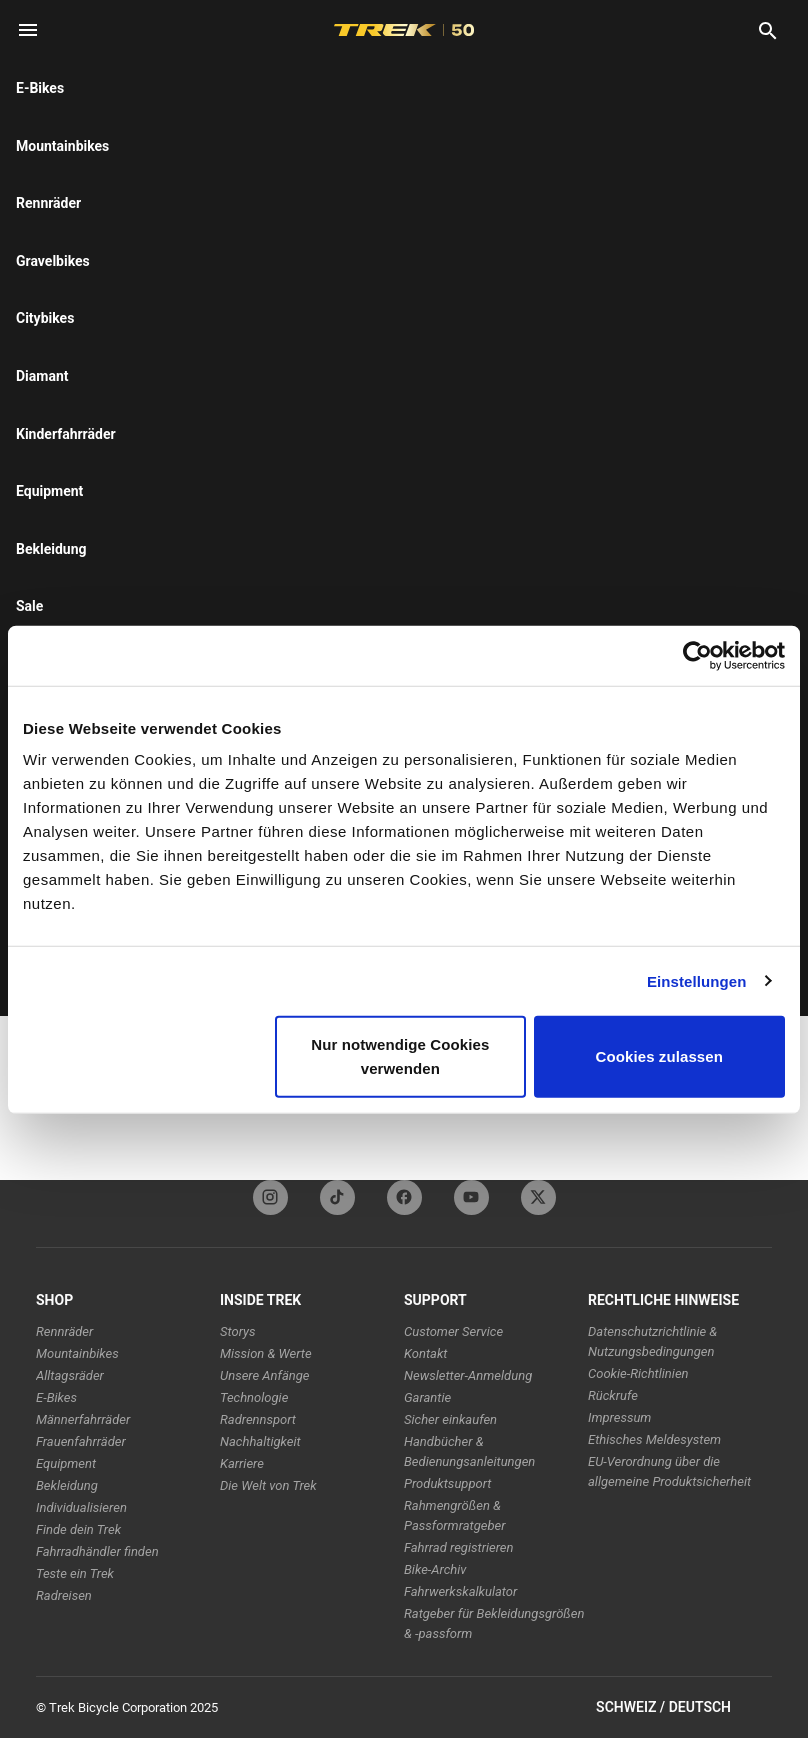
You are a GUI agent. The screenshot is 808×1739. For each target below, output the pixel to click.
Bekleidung (67, 1485)
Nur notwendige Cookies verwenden (400, 1056)
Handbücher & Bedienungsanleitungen (469, 1451)
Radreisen (64, 1595)
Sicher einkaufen (450, 1419)
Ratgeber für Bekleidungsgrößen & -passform (494, 1623)
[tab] (185, 259)
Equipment (66, 1463)
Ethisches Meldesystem (654, 1439)
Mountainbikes (77, 1353)
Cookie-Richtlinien (638, 1373)
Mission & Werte (266, 1353)
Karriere (242, 1463)
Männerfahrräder (83, 1419)
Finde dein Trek (78, 1529)
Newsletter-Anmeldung (468, 1375)
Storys (238, 1331)
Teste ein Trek (75, 1573)
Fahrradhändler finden (97, 1551)
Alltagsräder (70, 1375)
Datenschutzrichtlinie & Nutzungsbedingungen (652, 1341)
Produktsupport (447, 1483)
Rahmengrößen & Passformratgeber (454, 1515)
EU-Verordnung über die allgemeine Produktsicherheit (669, 1471)
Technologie (254, 1397)
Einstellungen (697, 980)
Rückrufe (613, 1395)
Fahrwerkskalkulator (460, 1591)
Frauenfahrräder (81, 1441)
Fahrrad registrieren (458, 1547)
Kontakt (425, 1353)
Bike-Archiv (435, 1569)
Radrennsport (258, 1419)
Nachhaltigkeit (260, 1441)
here (267, 160)
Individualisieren (81, 1507)
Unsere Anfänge (265, 1375)
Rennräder (64, 1331)
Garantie (427, 1397)
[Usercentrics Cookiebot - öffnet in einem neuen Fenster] (697, 655)
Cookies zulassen (659, 1056)
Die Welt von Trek (268, 1485)
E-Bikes (56, 1397)
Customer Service (453, 1331)
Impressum (619, 1417)
